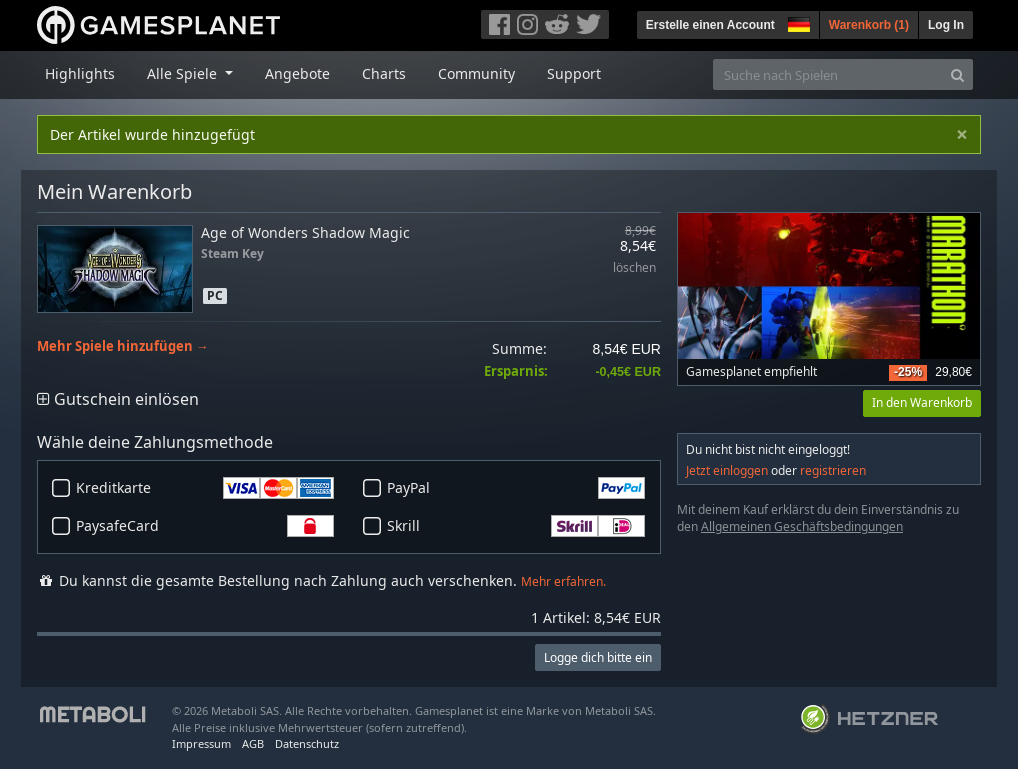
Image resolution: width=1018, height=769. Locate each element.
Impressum (201, 743)
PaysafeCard (205, 526)
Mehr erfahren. (563, 581)
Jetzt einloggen (727, 470)
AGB (253, 743)
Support (574, 73)
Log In (946, 25)
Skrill (516, 526)
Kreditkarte (205, 488)
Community (476, 73)
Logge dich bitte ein (598, 657)
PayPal (516, 488)
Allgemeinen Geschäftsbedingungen (802, 526)
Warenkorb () (869, 25)
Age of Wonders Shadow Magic (305, 232)
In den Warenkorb (922, 402)
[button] (797, 22)
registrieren (833, 470)
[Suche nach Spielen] (828, 74)
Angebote (297, 73)
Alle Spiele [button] (184, 73)
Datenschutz (307, 743)
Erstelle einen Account (710, 25)
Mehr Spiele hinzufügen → (123, 346)
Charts (384, 73)
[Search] (957, 74)
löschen (634, 268)
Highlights (80, 73)
